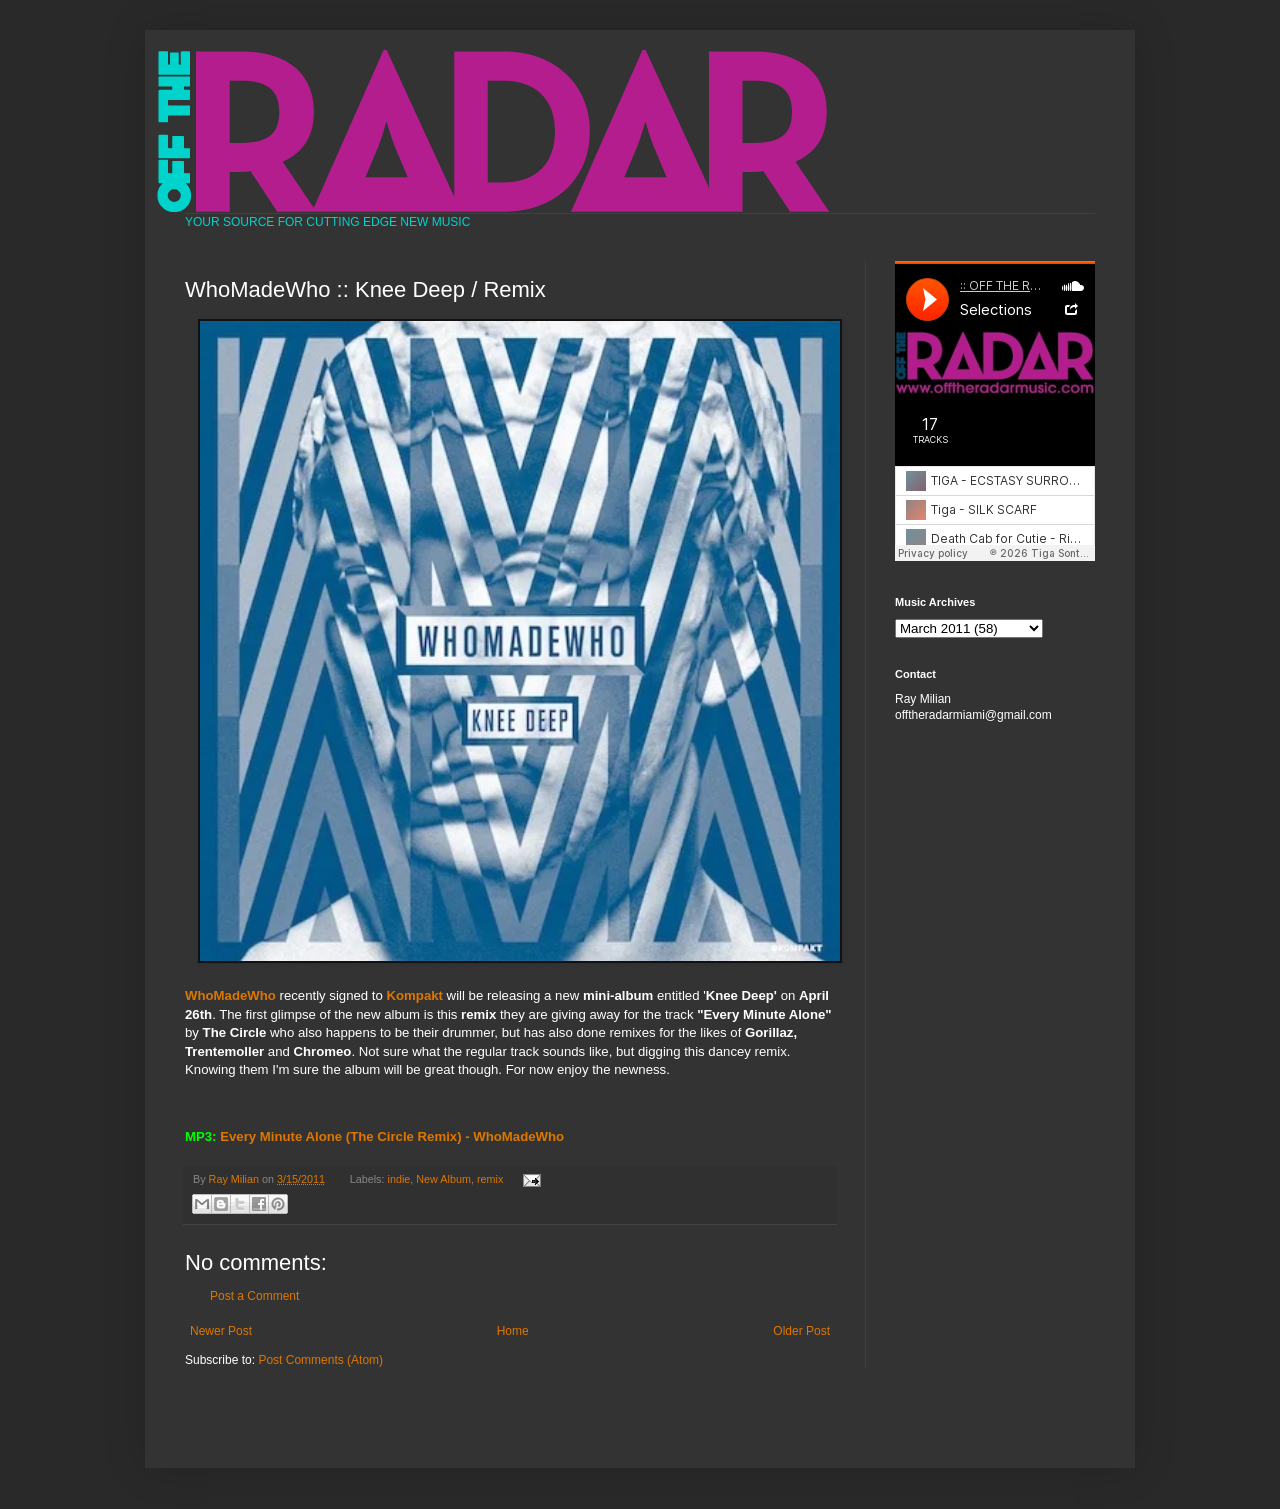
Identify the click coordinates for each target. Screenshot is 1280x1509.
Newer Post (221, 1331)
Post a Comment (254, 1296)
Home (513, 1331)
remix (490, 1179)
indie (399, 1179)
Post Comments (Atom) (320, 1360)
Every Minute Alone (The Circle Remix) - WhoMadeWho (392, 1136)
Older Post (801, 1331)
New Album (443, 1179)
